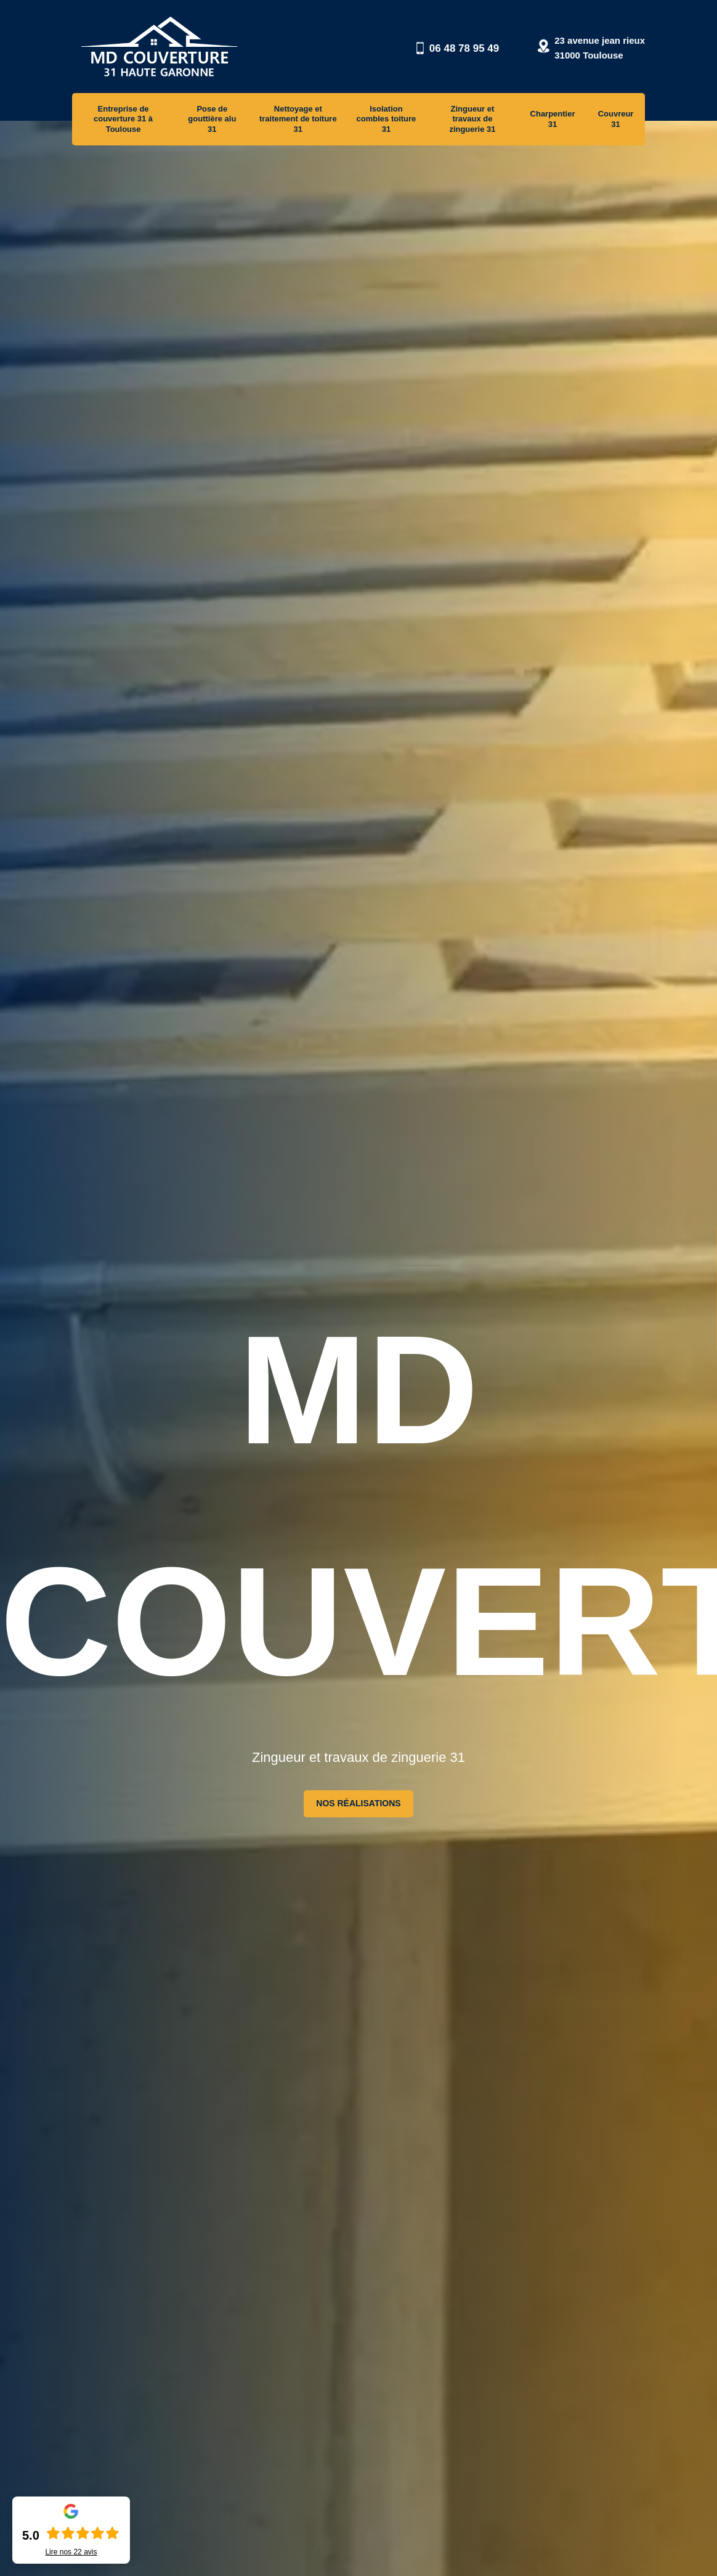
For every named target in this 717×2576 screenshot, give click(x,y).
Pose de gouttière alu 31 (212, 119)
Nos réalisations (358, 1803)
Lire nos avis (71, 2552)
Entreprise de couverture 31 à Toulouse (123, 119)
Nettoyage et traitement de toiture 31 (298, 119)
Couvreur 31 (616, 119)
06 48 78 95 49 (464, 48)
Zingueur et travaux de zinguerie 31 (472, 119)
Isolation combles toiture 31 (386, 119)
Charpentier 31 (552, 119)
